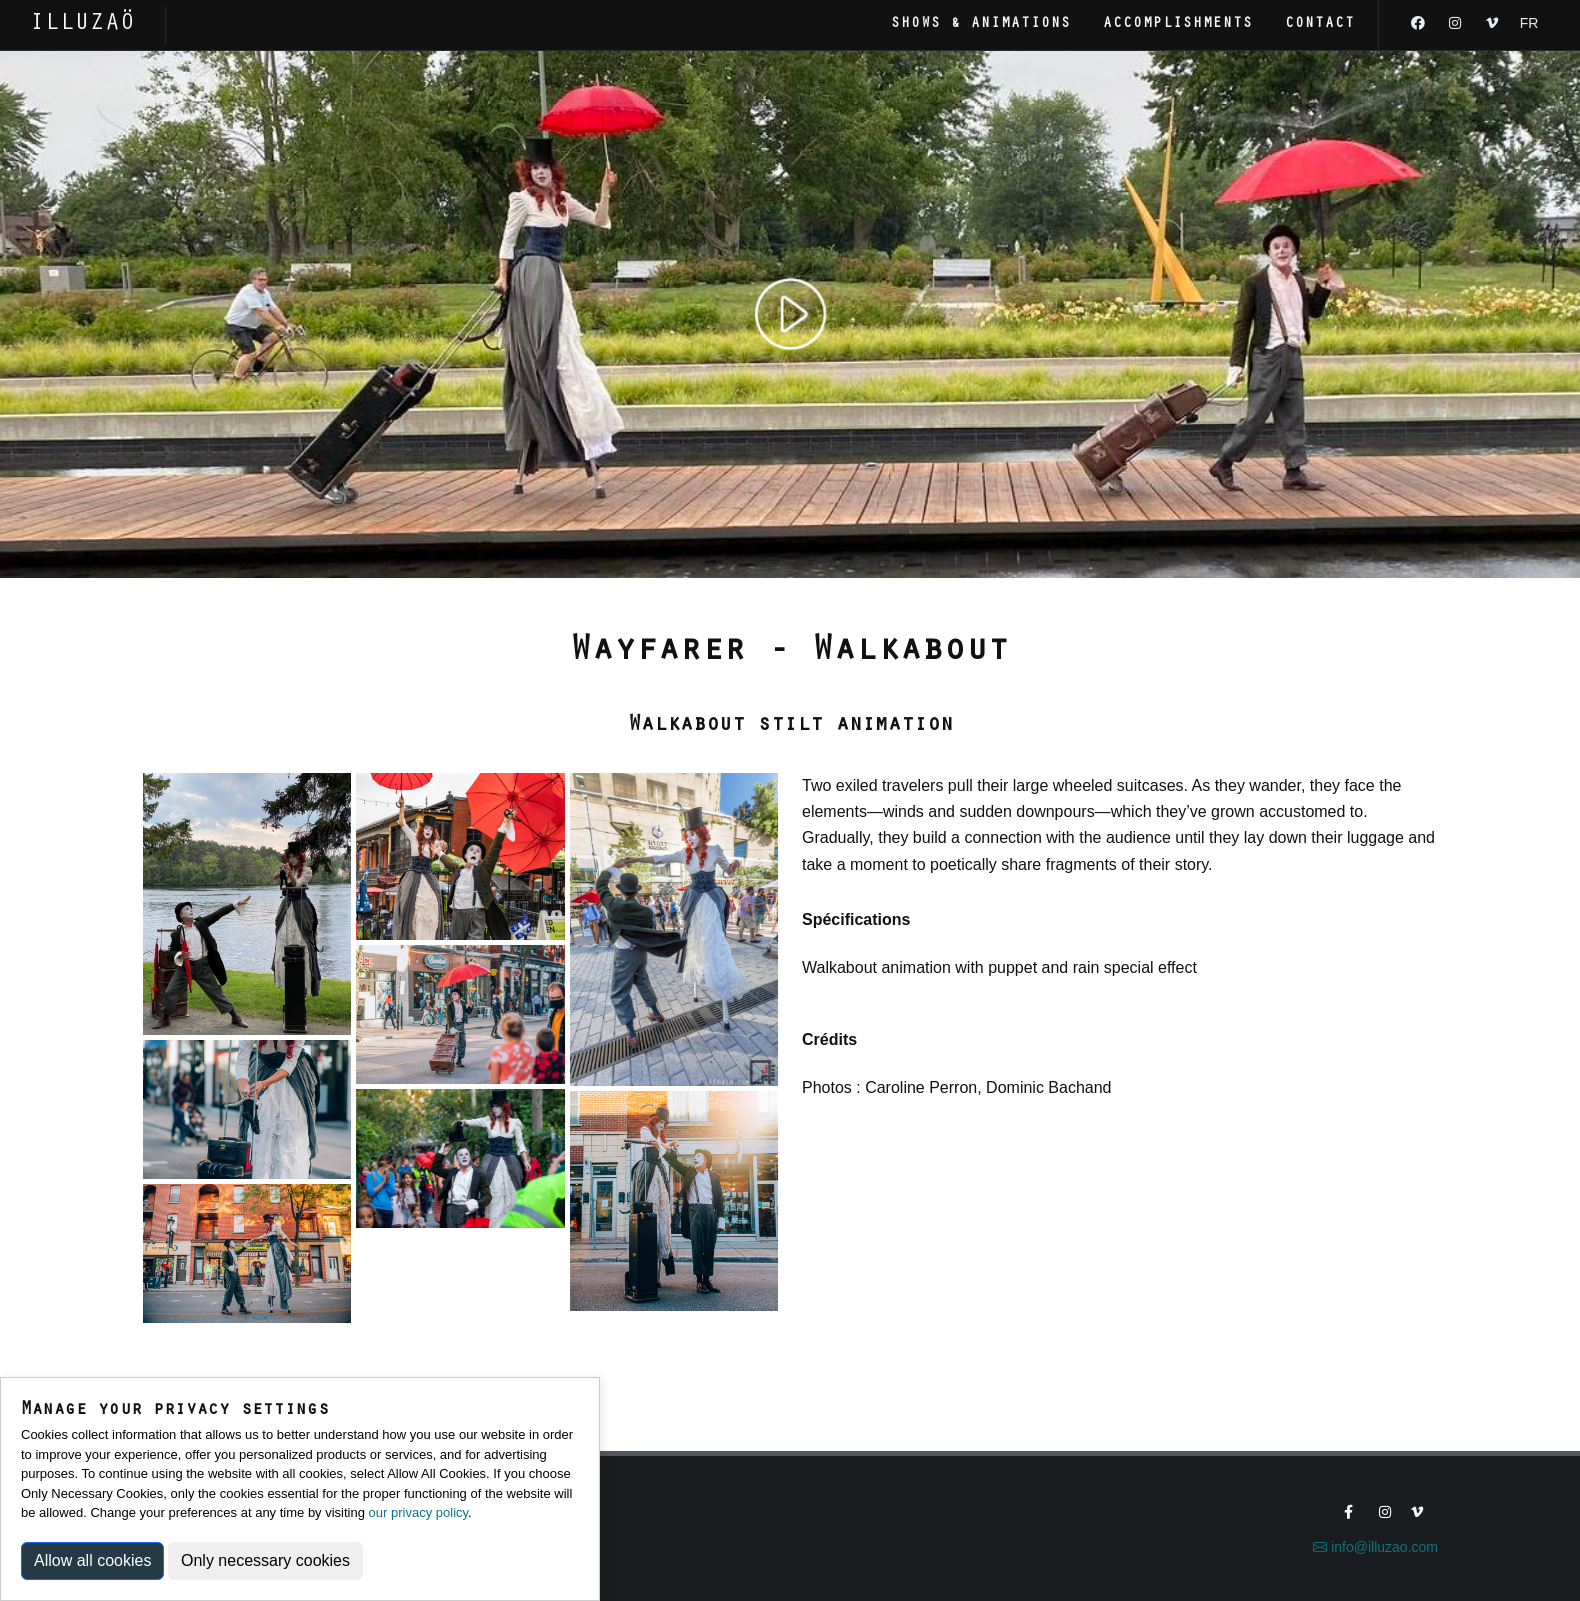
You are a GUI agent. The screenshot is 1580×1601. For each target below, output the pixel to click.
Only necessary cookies (265, 1560)
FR (1529, 23)
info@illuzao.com (1375, 1547)
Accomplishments (1178, 24)
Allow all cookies (92, 1560)
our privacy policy (418, 1512)
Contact (1320, 24)
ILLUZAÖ (82, 24)
